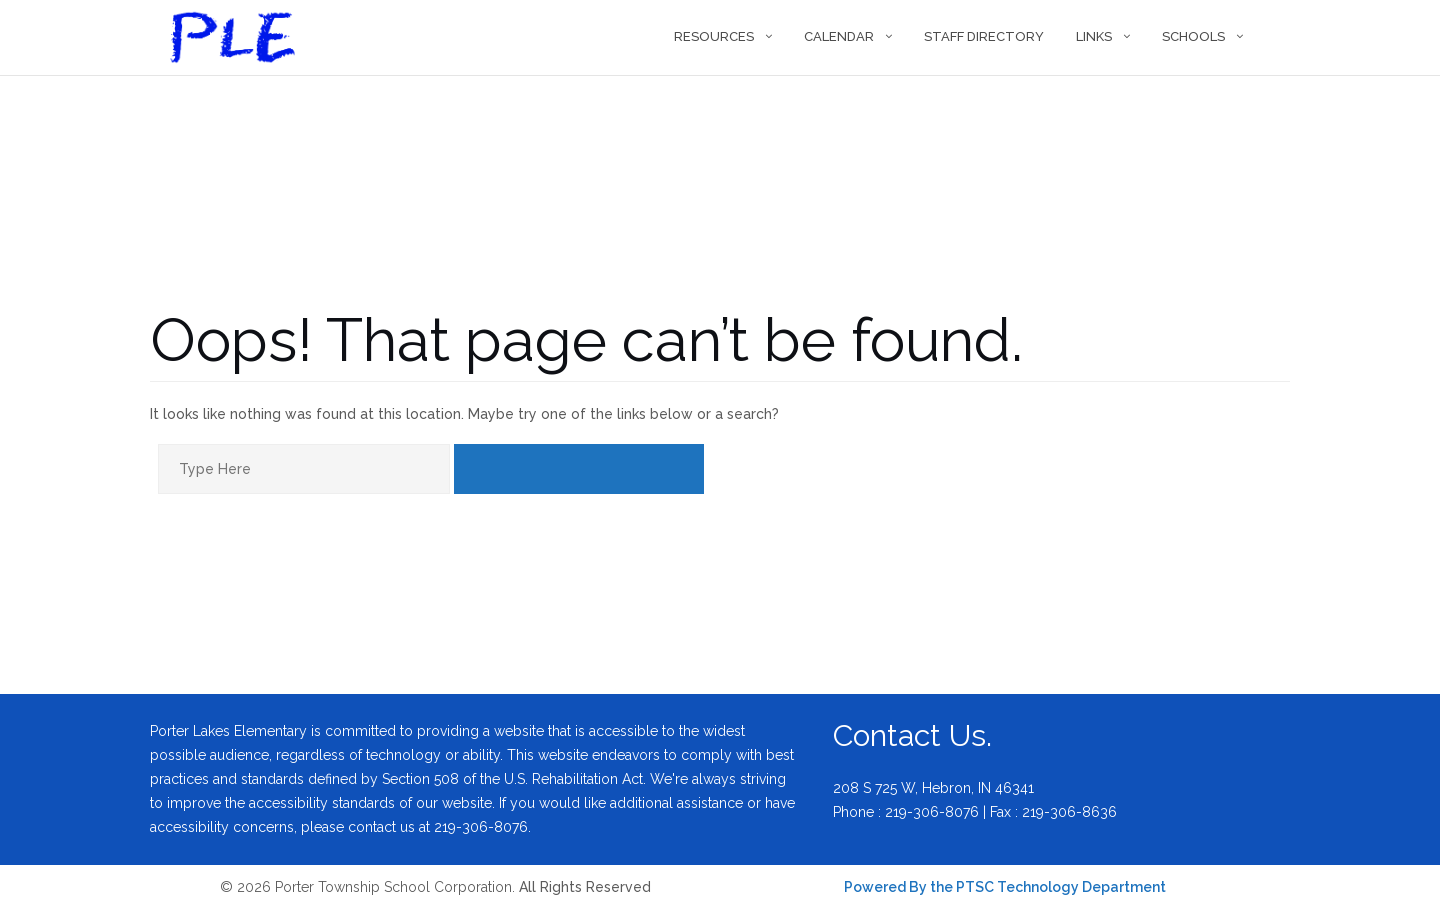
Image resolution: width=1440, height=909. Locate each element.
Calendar (839, 36)
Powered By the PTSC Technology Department (1005, 887)
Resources (714, 36)
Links (1094, 36)
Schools (1193, 36)
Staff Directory (984, 36)
